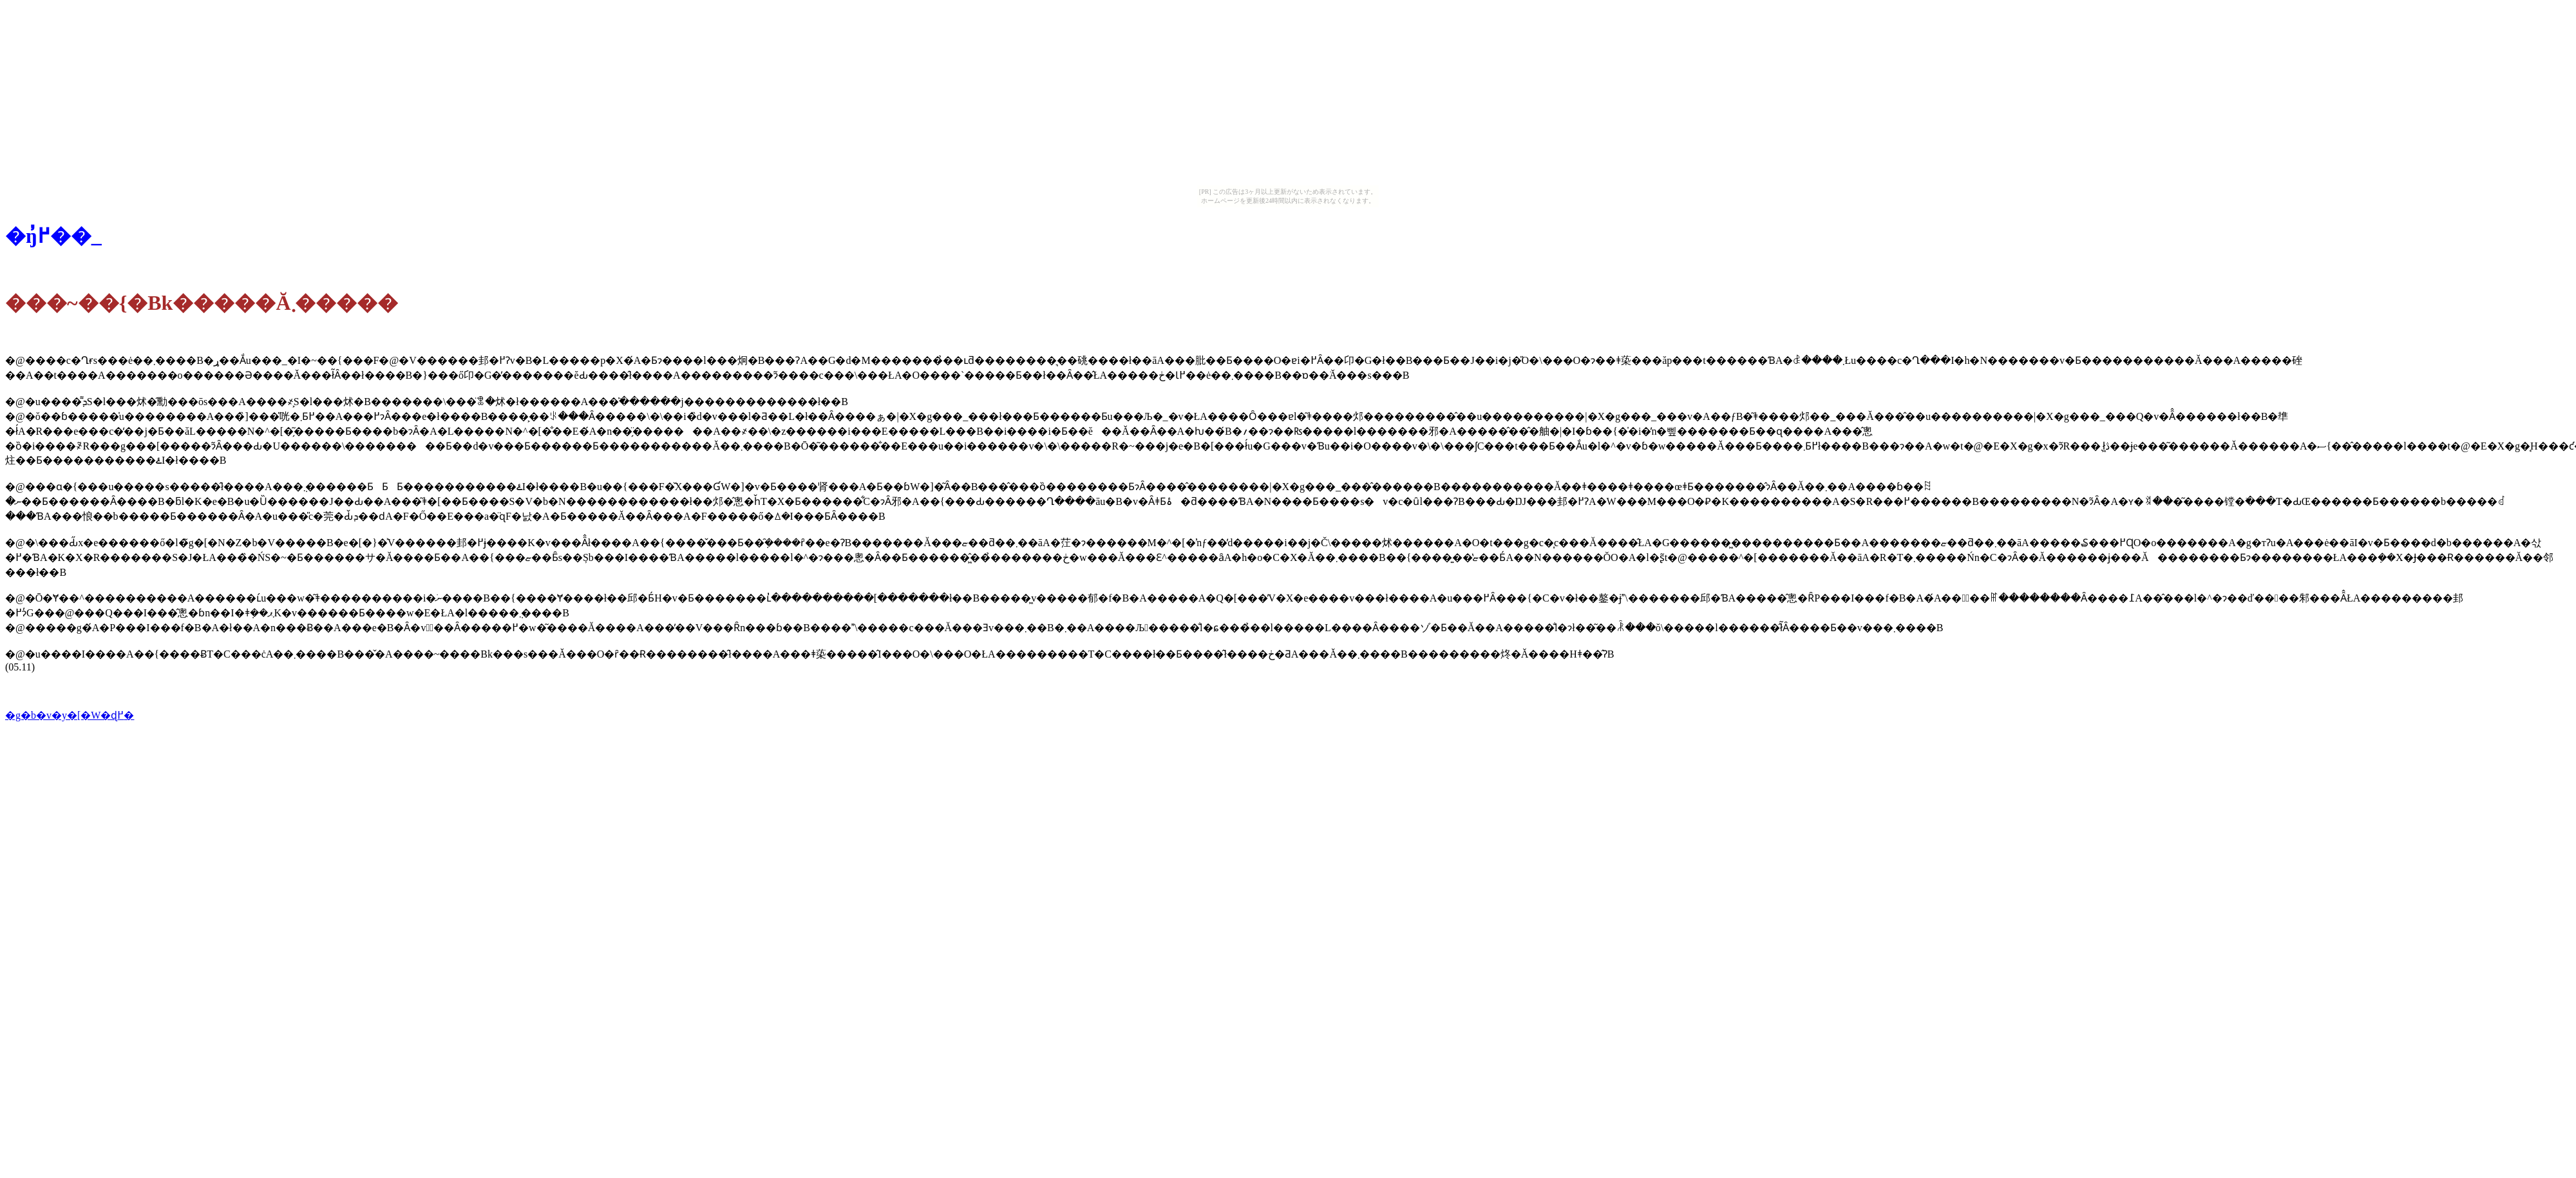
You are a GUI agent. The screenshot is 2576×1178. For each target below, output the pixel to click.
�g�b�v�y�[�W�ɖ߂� (69, 715)
